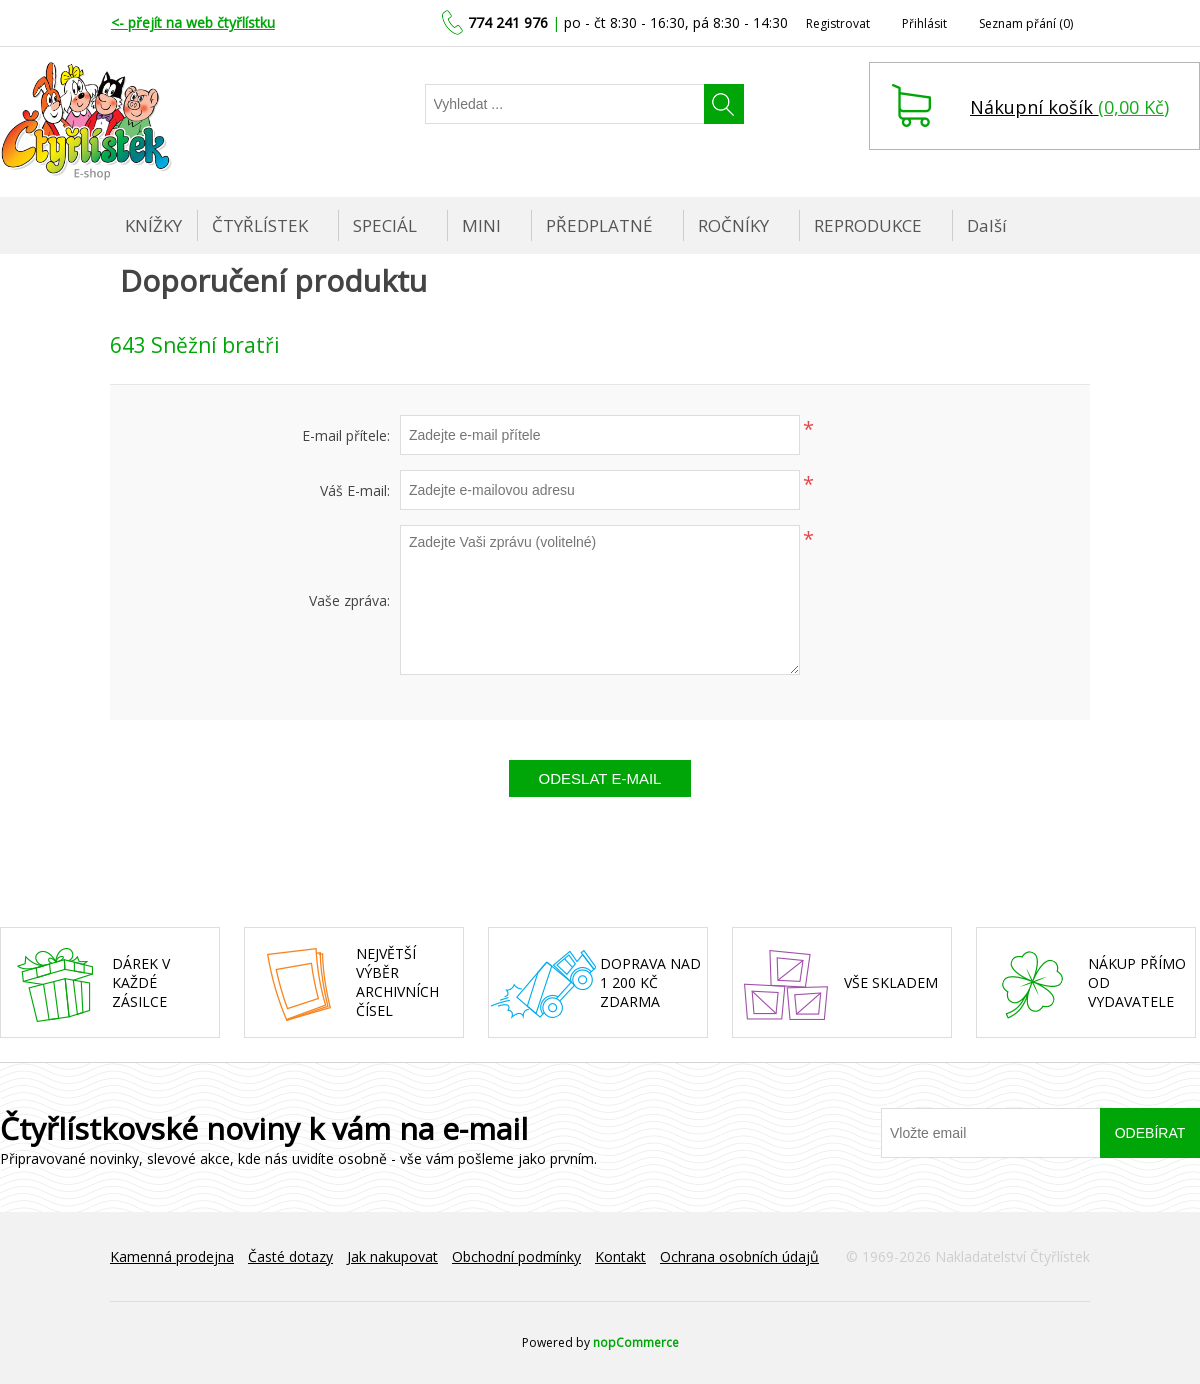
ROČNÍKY (733, 225)
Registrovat (838, 23)
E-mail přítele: (346, 435)
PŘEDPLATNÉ (599, 225)
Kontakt (620, 1256)
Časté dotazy (290, 1256)
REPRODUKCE (868, 225)
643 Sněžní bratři (195, 345)
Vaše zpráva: (349, 600)
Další (987, 225)
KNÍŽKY (153, 225)
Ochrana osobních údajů (739, 1256)
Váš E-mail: (355, 490)
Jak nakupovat (392, 1256)
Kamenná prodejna (172, 1256)
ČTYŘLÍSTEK (260, 225)
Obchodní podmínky (516, 1256)
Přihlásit (924, 23)
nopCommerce (636, 1342)
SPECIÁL (385, 225)
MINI (481, 225)
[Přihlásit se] (991, 1133)
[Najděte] (565, 104)
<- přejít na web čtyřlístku (193, 22)
